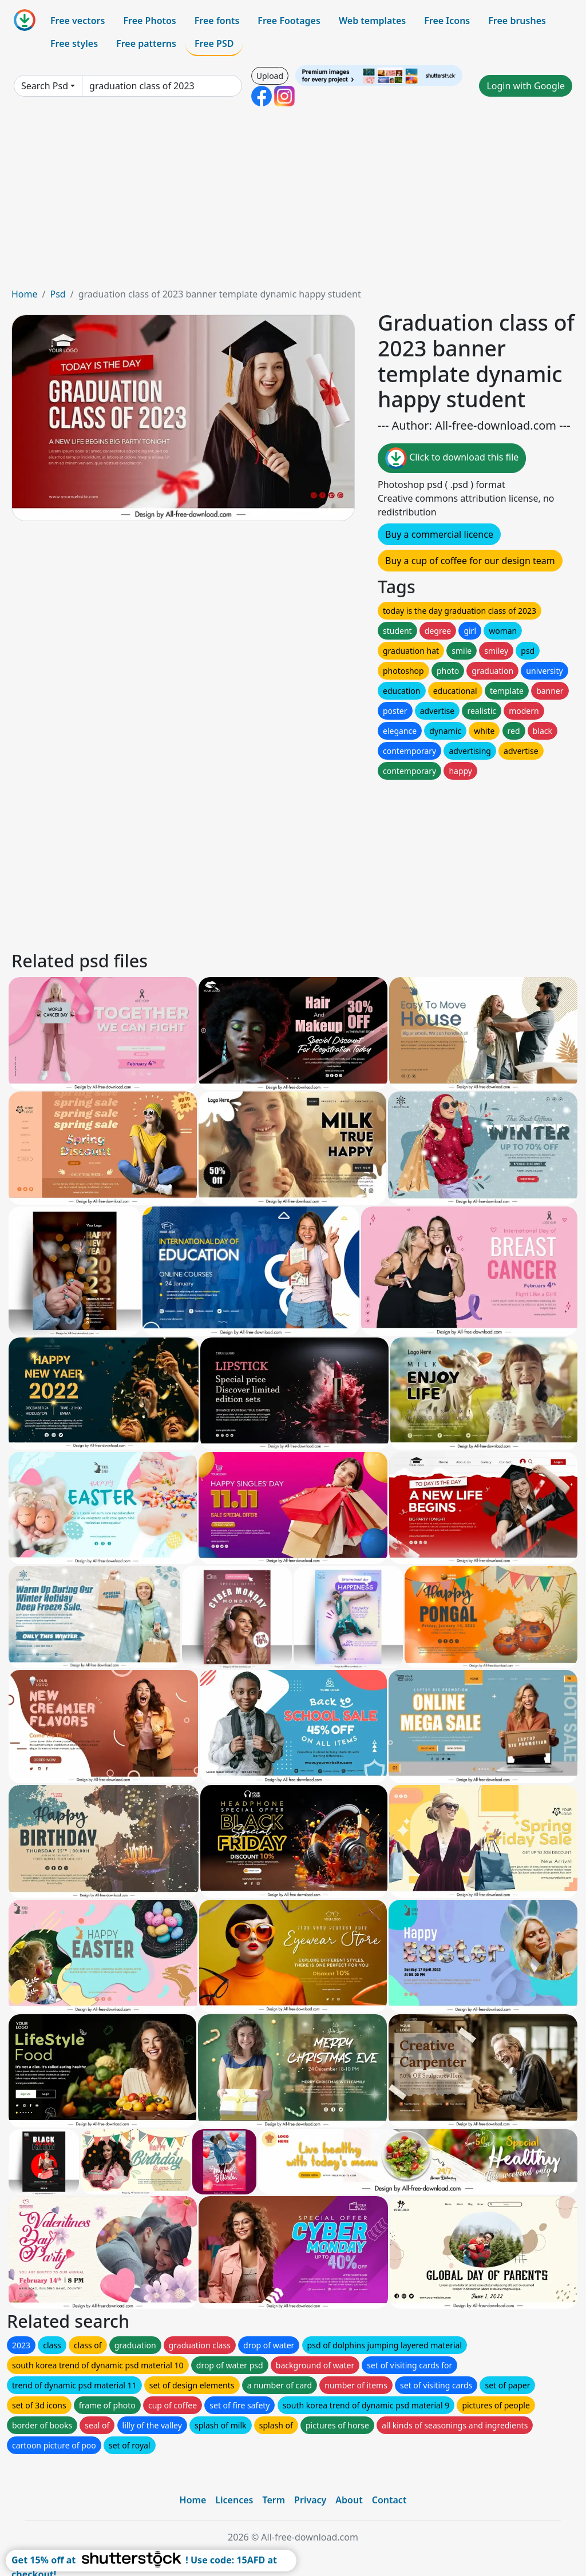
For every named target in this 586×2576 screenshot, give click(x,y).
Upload (269, 75)
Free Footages (289, 20)
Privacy (310, 2500)
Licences (234, 2500)
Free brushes (517, 20)
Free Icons (447, 20)
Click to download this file (451, 458)
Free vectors (77, 20)
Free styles (74, 43)
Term (273, 2500)
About (348, 2500)
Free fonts (217, 20)
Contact (389, 2500)
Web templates (372, 20)
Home (24, 294)
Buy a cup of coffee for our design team (470, 560)
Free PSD (214, 43)
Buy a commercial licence (439, 534)
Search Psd (44, 86)
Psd (57, 294)
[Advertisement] (293, 201)
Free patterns (146, 43)
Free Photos (149, 20)
